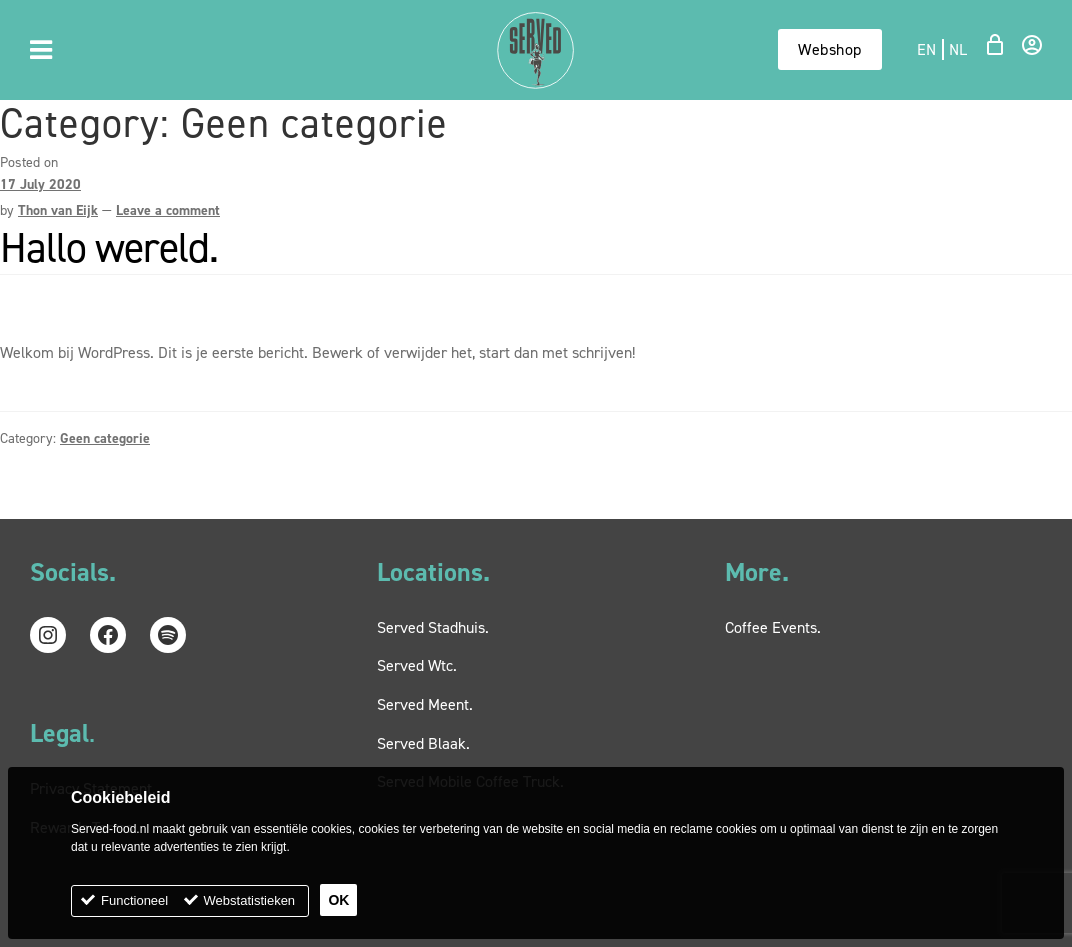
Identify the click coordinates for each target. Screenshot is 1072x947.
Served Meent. (425, 704)
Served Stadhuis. (433, 627)
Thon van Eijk (58, 210)
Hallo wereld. (109, 248)
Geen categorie (105, 438)
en (927, 49)
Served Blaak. (423, 743)
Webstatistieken (250, 900)
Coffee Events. (773, 627)
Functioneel (134, 900)
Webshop (830, 49)
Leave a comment (168, 210)
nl (958, 49)
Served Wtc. (417, 665)
